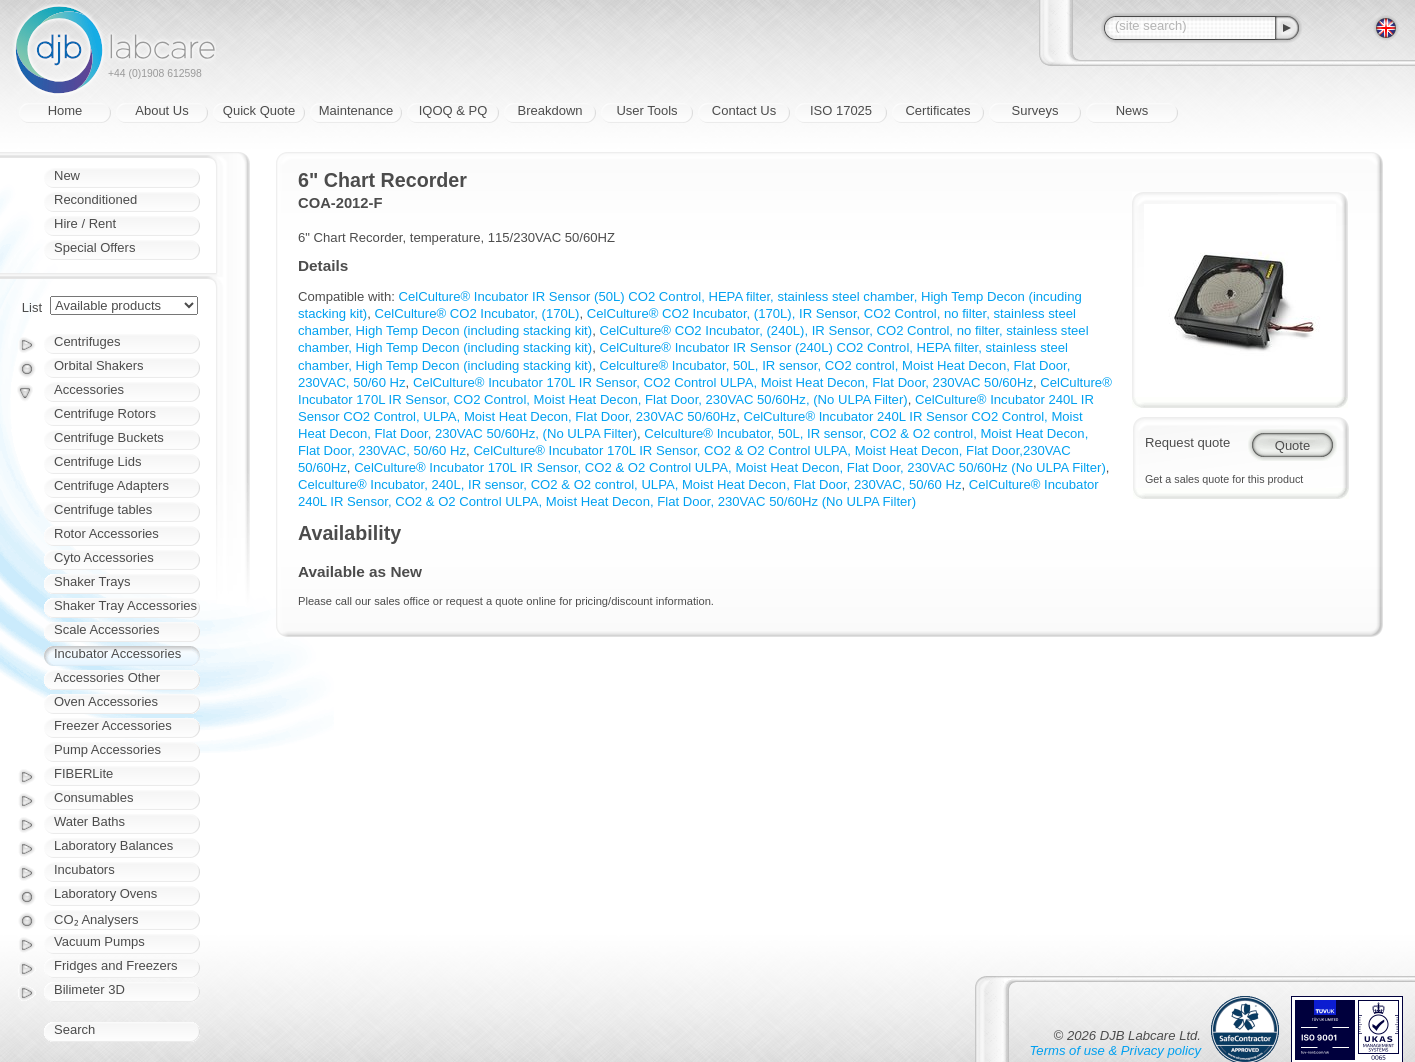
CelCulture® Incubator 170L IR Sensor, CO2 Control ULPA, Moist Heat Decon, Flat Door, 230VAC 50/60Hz (723, 382)
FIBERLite (83, 773)
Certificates (937, 110)
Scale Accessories (107, 629)
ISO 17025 (841, 110)
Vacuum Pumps (99, 941)
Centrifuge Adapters (111, 485)
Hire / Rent (85, 223)
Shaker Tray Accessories (125, 605)
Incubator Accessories (117, 653)
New (67, 175)
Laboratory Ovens (105, 893)
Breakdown (549, 110)
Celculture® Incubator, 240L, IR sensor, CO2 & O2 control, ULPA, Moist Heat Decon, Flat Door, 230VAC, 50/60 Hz (630, 484)
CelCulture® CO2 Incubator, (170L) (477, 313)
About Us (161, 110)
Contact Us (744, 110)
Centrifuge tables (103, 509)
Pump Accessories (107, 749)
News (1132, 110)
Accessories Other (107, 677)
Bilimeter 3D (89, 989)
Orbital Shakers (99, 365)
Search (74, 1029)
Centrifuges (87, 341)
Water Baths (89, 821)
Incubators (84, 869)
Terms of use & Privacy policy (1115, 1050)
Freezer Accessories (113, 725)
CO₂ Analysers (96, 919)
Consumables (94, 797)
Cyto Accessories (104, 557)
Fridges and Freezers (116, 965)
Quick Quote (259, 110)
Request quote (1187, 442)
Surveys (1035, 110)
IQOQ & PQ (453, 110)
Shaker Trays (92, 581)
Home (65, 110)
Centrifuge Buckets (109, 437)
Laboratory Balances (113, 845)
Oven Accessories (106, 701)
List (32, 307)
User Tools (646, 110)
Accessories (89, 389)
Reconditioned (95, 199)
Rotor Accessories (106, 533)
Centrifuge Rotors (105, 413)
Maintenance (356, 110)
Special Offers (94, 247)
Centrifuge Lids (97, 461)
